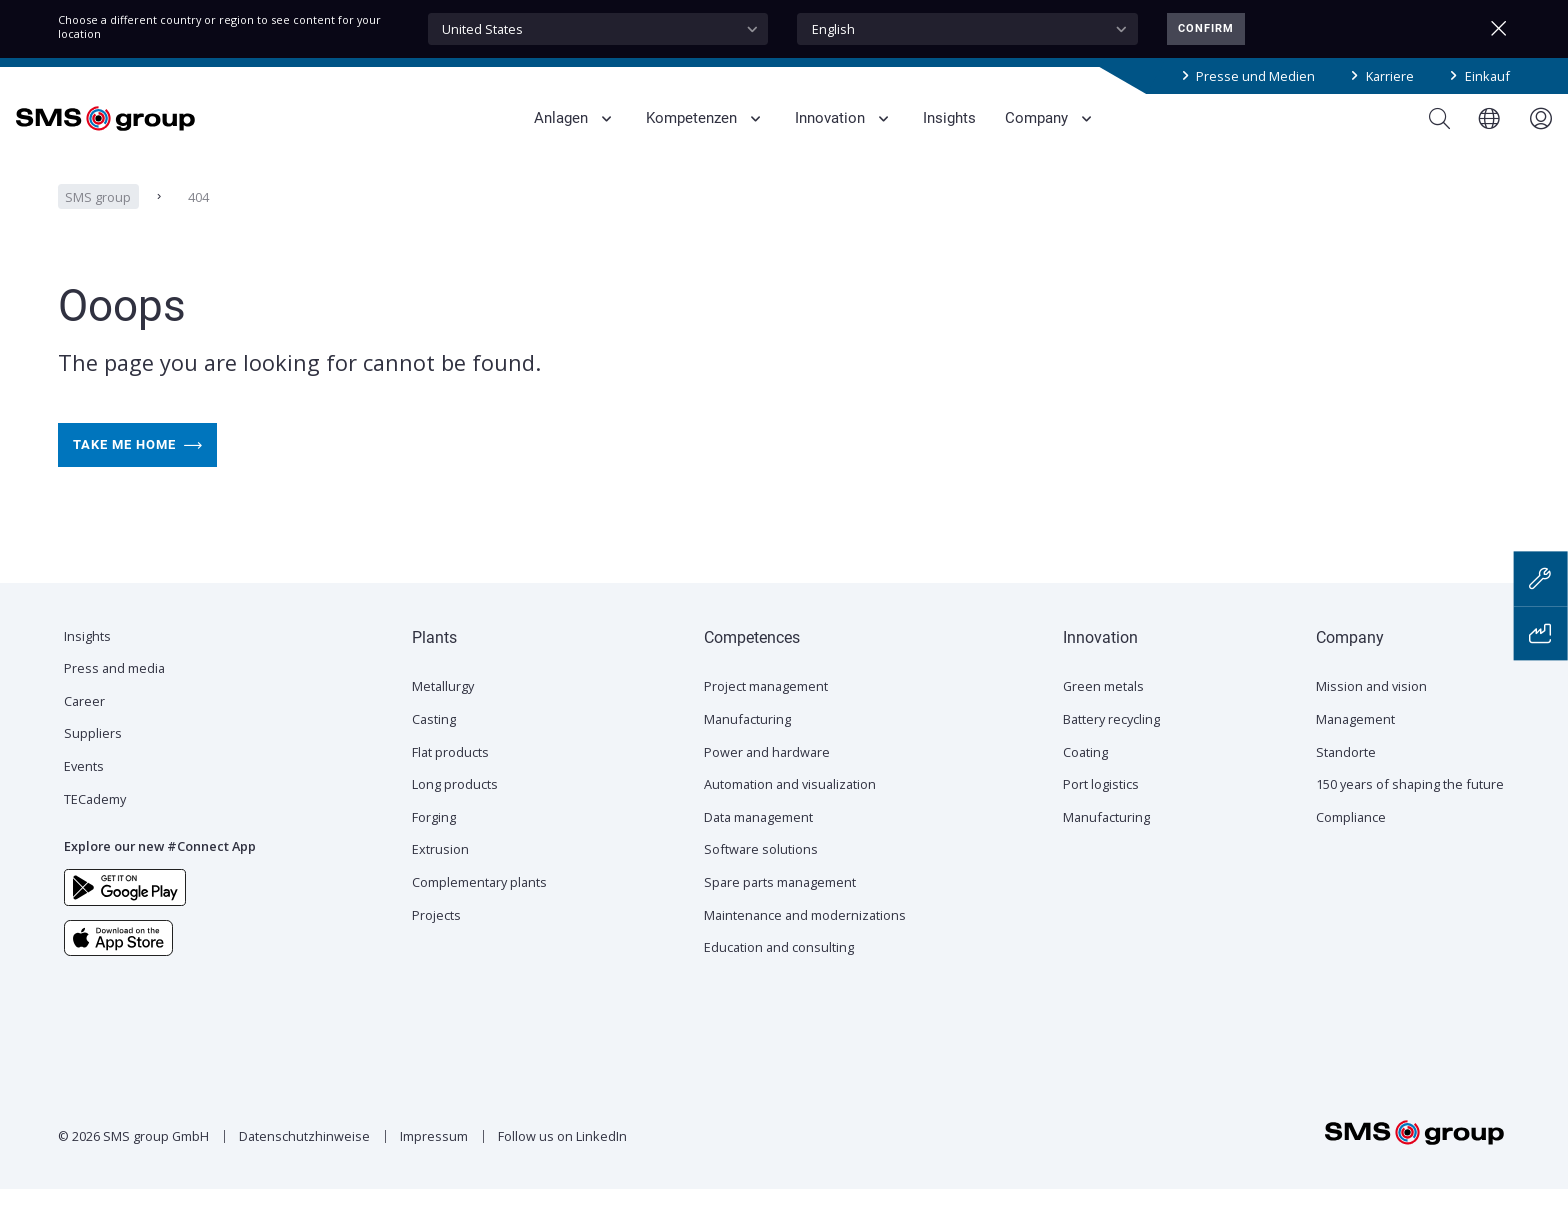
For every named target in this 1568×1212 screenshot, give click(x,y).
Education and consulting (779, 970)
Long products (455, 807)
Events (84, 789)
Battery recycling (1111, 742)
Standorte (1346, 775)
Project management (766, 709)
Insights (87, 659)
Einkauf (1487, 76)
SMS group (98, 220)
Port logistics (1101, 807)
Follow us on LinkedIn (562, 1159)
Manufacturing (747, 742)
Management (1355, 742)
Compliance (1351, 840)
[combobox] (598, 29)
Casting (434, 742)
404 (198, 220)
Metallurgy (443, 709)
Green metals (1103, 709)
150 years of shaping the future (1410, 807)
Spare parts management (780, 905)
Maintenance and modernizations (805, 938)
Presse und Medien (1255, 76)
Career (84, 724)
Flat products (450, 775)
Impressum (434, 1159)
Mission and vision (1371, 709)
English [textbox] (833, 29)
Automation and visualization (790, 807)
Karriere (1390, 76)
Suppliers (93, 756)
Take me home (138, 468)
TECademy (95, 822)
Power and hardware (767, 775)
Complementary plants (479, 905)
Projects (436, 938)
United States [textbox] (482, 29)
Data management (758, 840)
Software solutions (761, 872)
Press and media (114, 691)
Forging (434, 840)
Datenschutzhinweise (304, 1159)
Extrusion (440, 872)
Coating (1085, 775)
